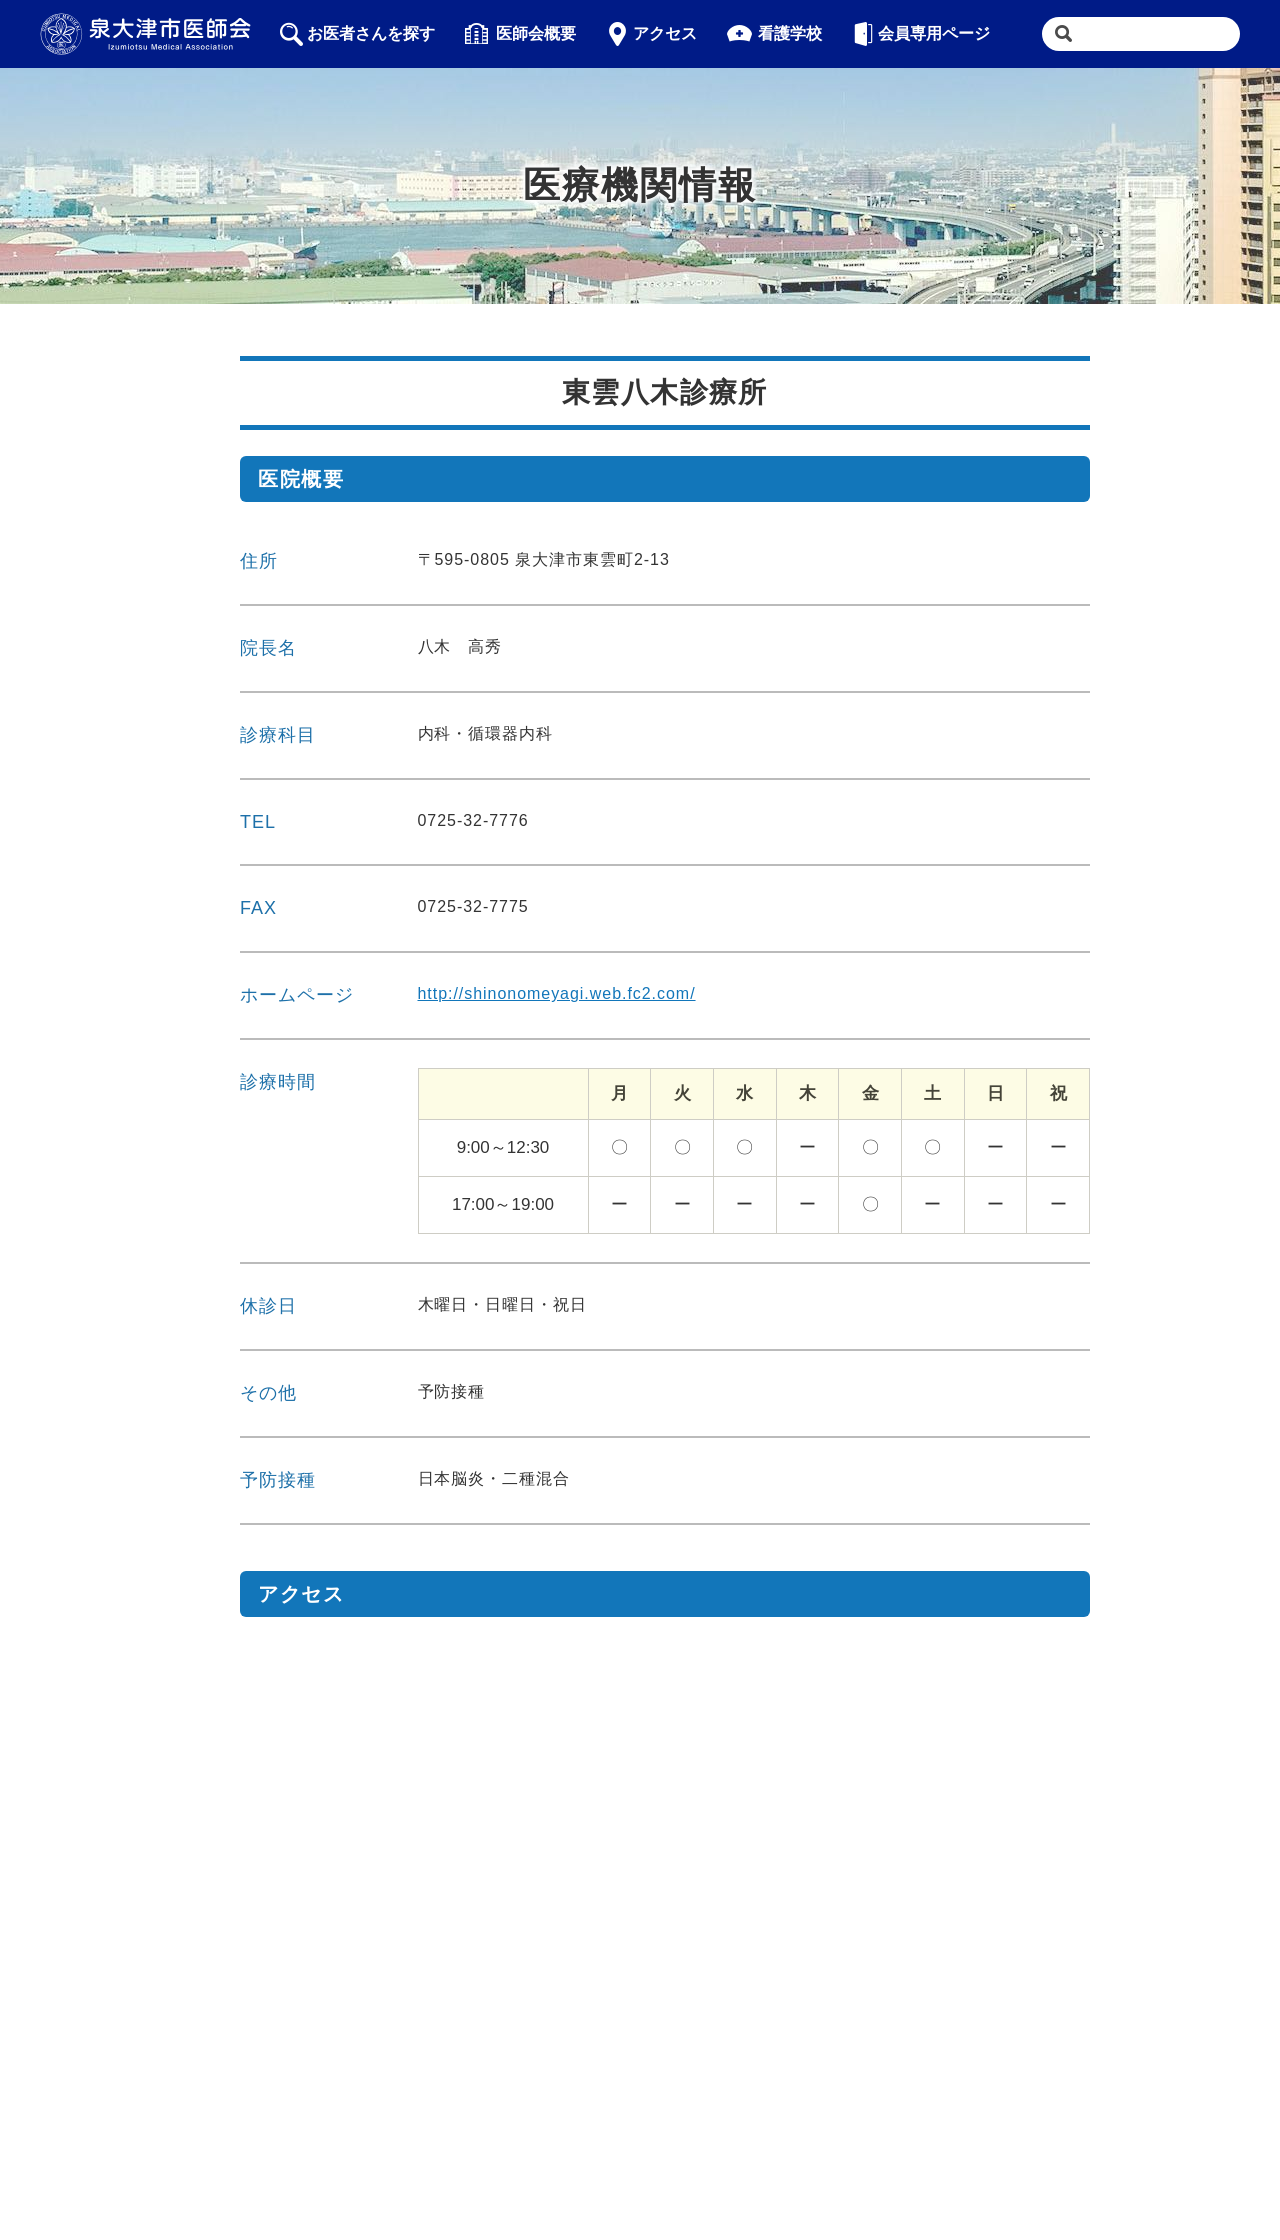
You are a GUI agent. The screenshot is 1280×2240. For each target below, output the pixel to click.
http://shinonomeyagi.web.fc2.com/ (557, 993)
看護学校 (774, 34)
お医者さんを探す (357, 34)
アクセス (651, 34)
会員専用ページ (921, 34)
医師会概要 (520, 34)
